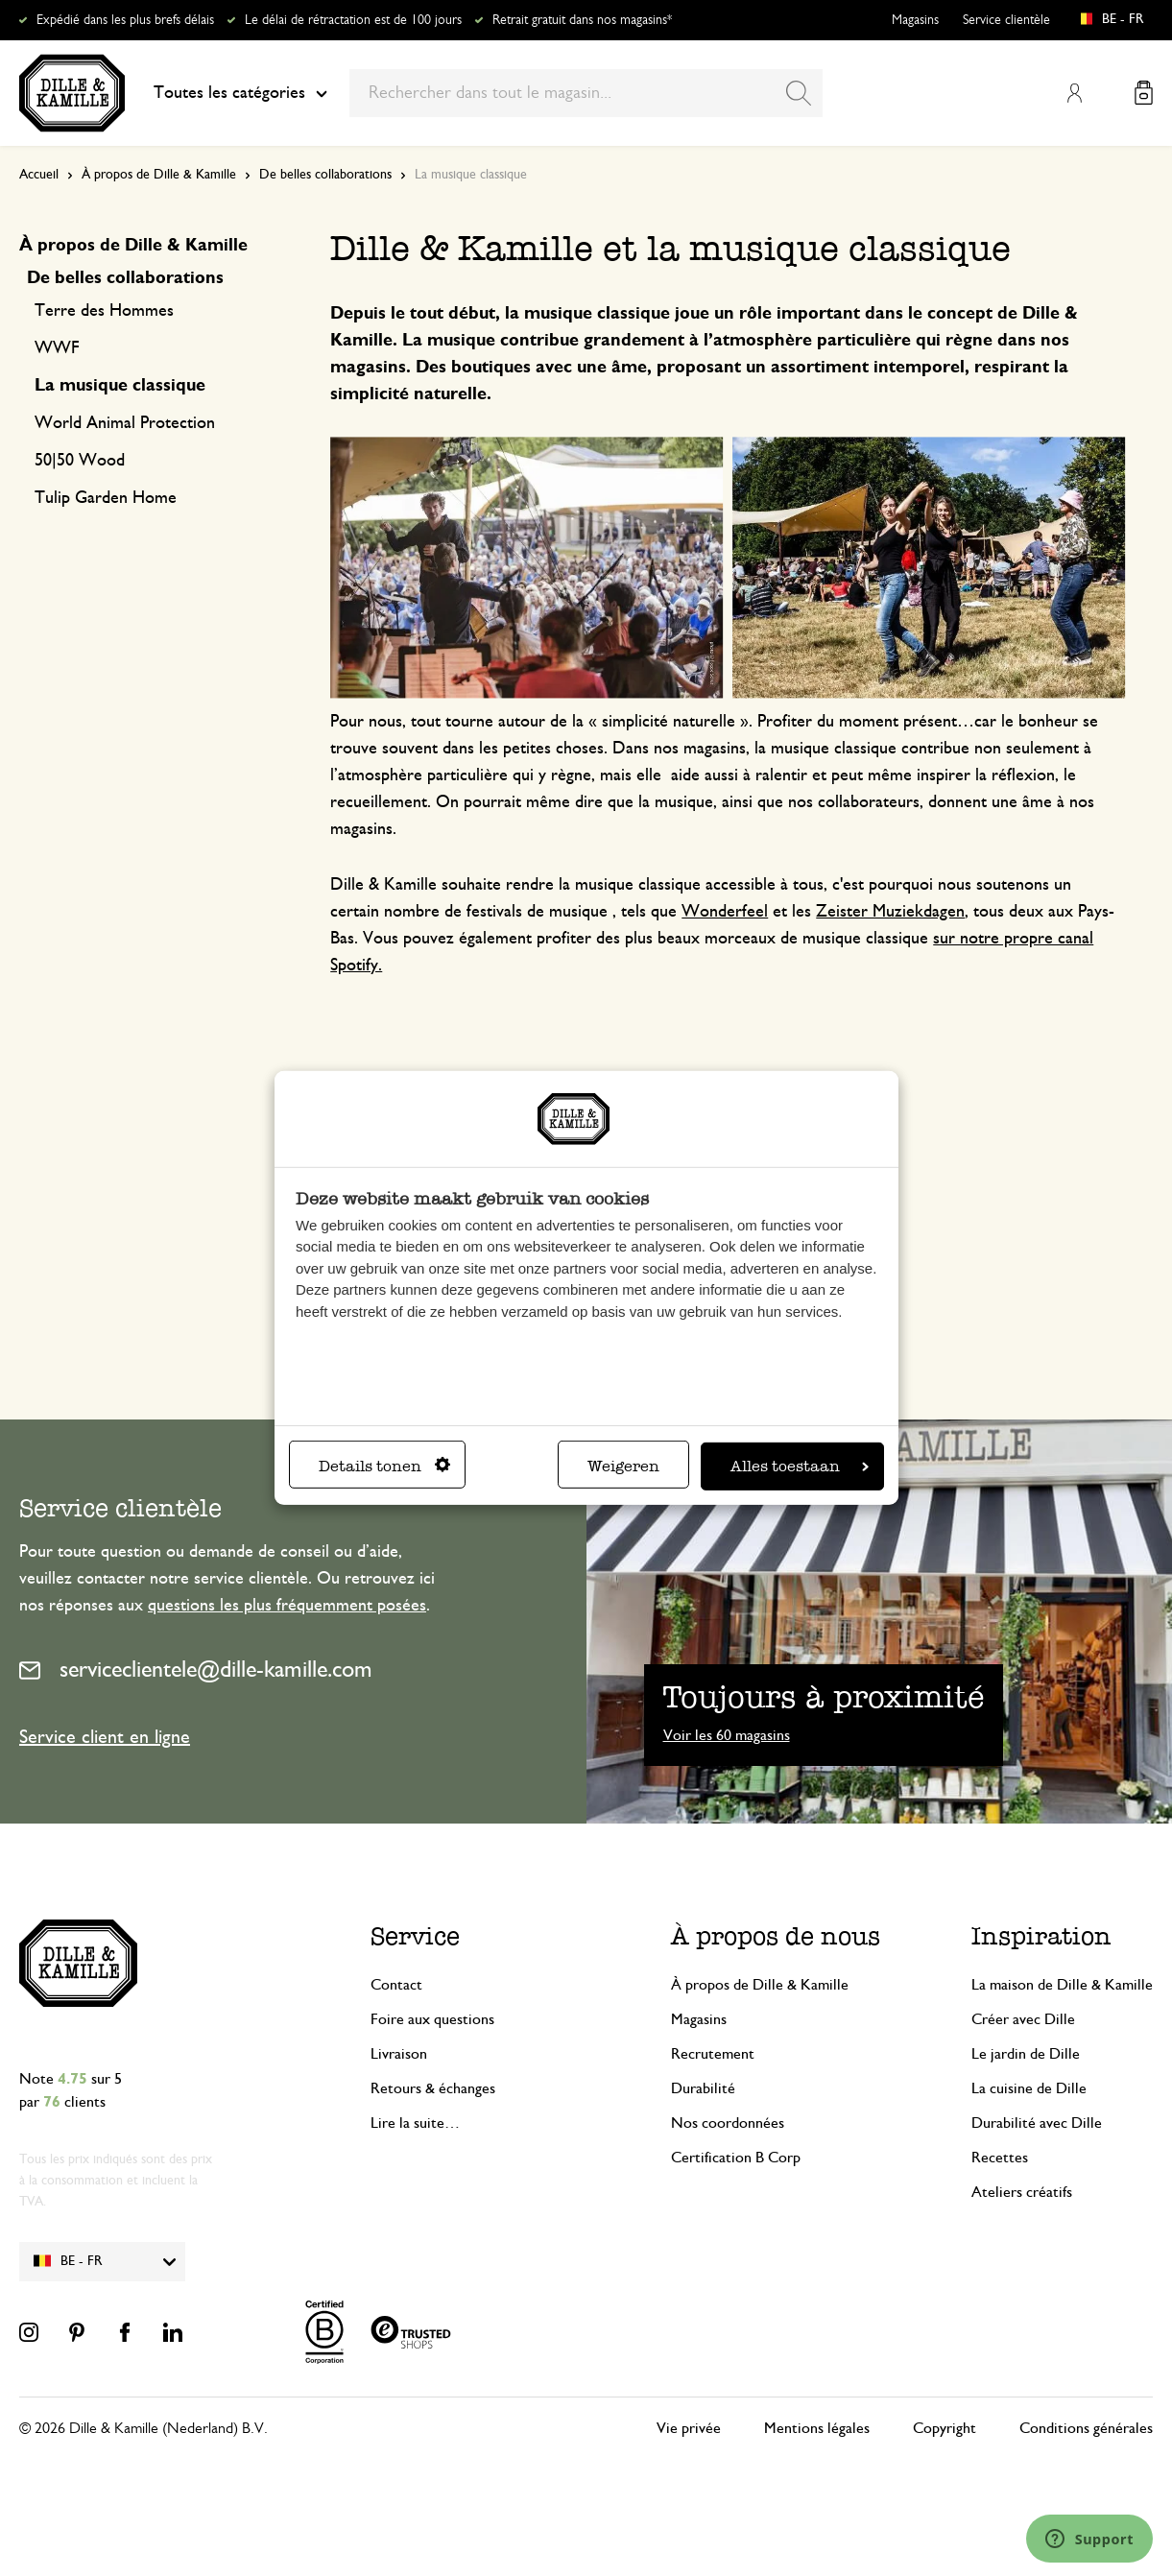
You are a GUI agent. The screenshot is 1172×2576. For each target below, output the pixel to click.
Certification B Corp (736, 2157)
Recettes (999, 2157)
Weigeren (623, 1466)
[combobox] (586, 93)
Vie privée (689, 2428)
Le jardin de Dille (1025, 2054)
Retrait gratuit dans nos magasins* (582, 20)
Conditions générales (1086, 2428)
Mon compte (1074, 93)
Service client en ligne (104, 1737)
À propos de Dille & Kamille (159, 174)
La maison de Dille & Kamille (1062, 1984)
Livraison (399, 2054)
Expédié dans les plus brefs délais (125, 20)
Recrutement (712, 2054)
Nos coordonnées (727, 2123)
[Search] (799, 93)
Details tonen (384, 1466)
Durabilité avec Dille (1036, 2123)
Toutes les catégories (240, 93)
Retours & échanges (433, 2088)
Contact (396, 1984)
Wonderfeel (725, 911)
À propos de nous (775, 1935)
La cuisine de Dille (1029, 2088)
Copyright (944, 2428)
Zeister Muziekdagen (890, 911)
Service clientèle (1006, 20)
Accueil (39, 174)
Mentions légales (817, 2428)
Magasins (915, 20)
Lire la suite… (415, 2123)
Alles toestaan (799, 1466)
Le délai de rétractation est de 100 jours (353, 20)
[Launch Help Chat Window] (1089, 2539)
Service (415, 1935)
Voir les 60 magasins (726, 1735)
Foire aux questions (432, 2019)
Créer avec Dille (1023, 2019)
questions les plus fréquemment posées (287, 1605)
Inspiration (1041, 1935)
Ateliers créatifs (1021, 2192)
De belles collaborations (325, 174)
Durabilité (703, 2088)
